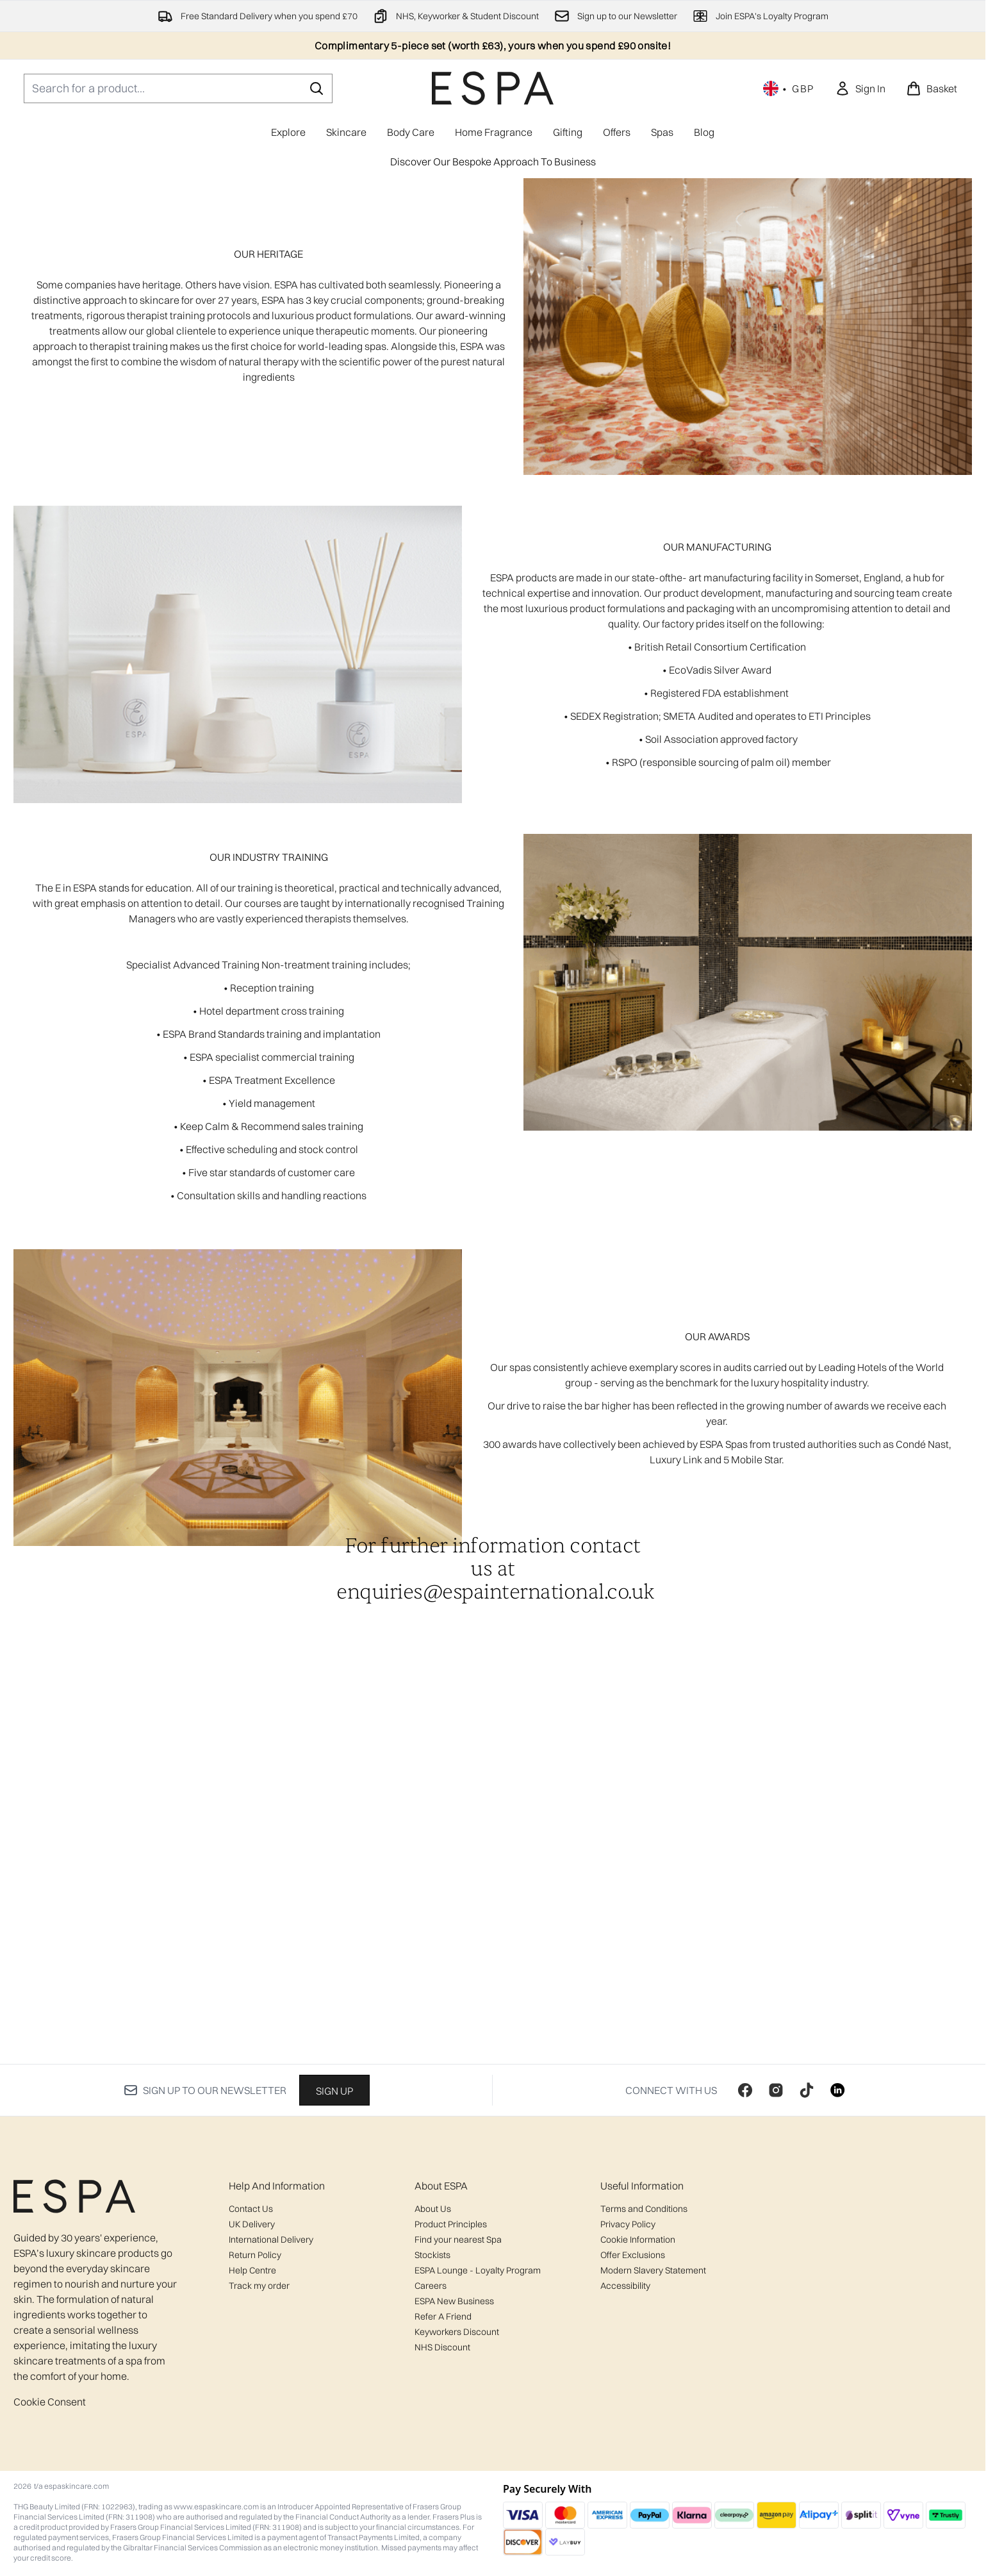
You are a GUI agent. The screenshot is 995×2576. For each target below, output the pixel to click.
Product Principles (451, 2224)
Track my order (259, 2285)
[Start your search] (178, 88)
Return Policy (255, 2255)
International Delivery (271, 2239)
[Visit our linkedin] (837, 2090)
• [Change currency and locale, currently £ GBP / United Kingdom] (788, 88)
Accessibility (625, 2285)
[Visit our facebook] (745, 2090)
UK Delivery (252, 2224)
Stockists (432, 2255)
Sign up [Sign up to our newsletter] (334, 2090)
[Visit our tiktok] (806, 2090)
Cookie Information (637, 2239)
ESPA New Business (454, 2301)
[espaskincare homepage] (493, 88)
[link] (860, 88)
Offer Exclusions (632, 2255)
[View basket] (931, 88)
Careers (431, 2285)
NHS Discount (442, 2347)
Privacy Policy (627, 2224)
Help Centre (252, 2270)
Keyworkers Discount (457, 2332)
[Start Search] (316, 88)
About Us (433, 2209)
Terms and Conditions (643, 2209)
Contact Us (251, 2209)
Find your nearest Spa (458, 2239)
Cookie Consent (49, 2401)
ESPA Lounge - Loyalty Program (478, 2270)
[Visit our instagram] (776, 2090)
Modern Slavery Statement (653, 2270)
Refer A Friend (443, 2316)
